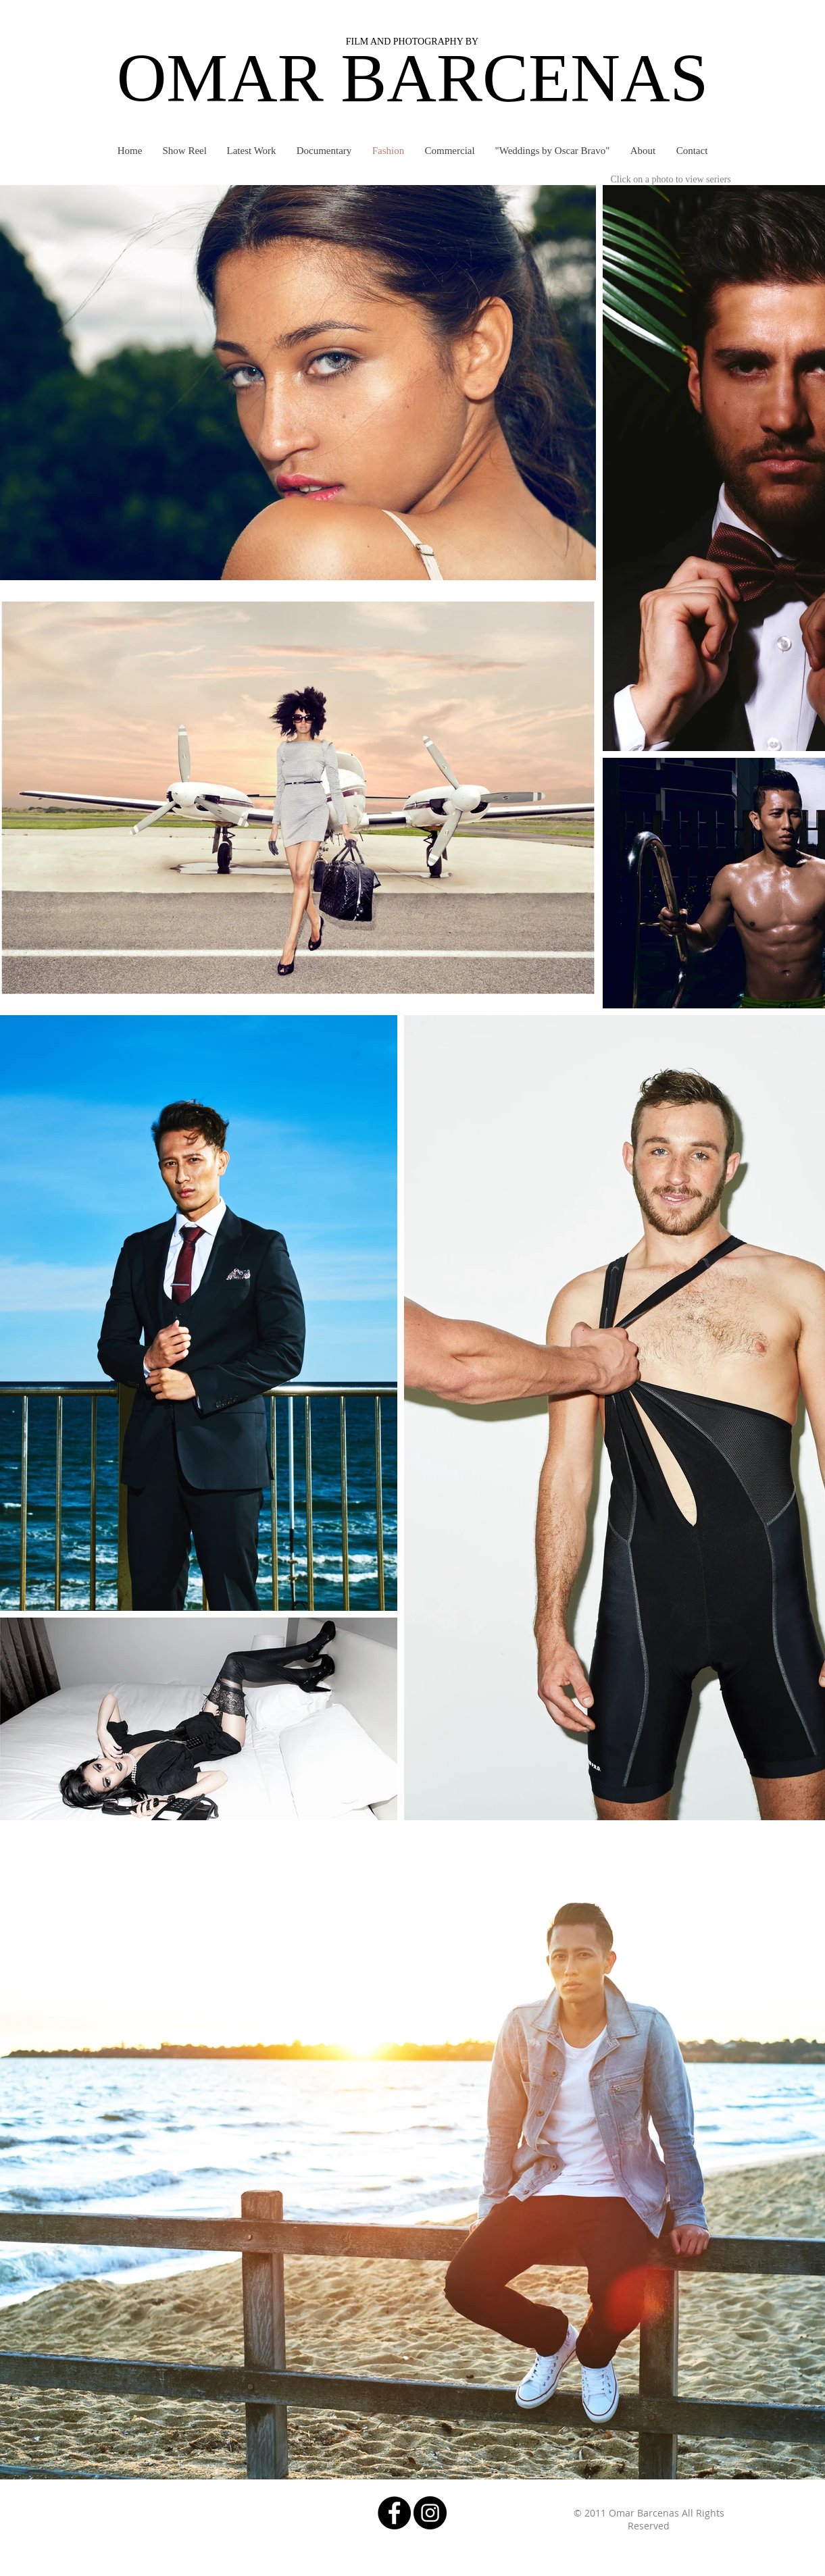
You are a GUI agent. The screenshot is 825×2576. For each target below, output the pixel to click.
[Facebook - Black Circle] (394, 2512)
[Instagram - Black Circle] (430, 2512)
